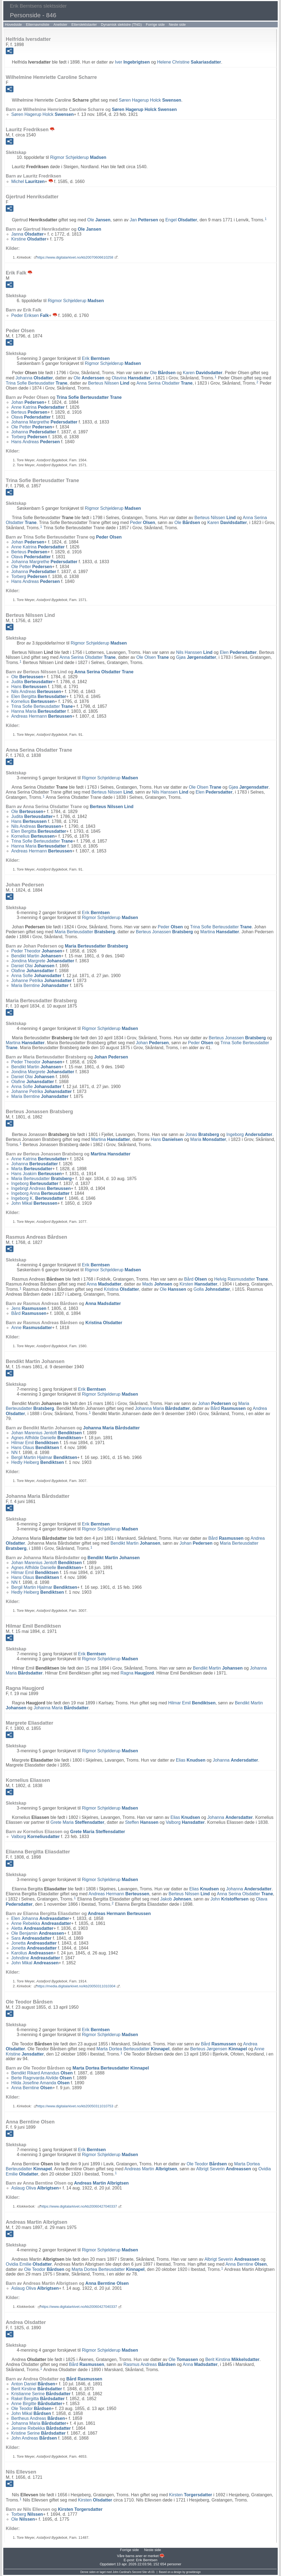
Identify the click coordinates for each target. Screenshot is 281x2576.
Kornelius (33, 701)
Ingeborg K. (37, 1198)
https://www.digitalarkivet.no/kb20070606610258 (75, 257)
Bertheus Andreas (38, 2418)
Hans (29, 686)
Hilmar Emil (34, 1442)
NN (14, 1452)
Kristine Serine (38, 2433)
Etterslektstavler (84, 24)
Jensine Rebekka (41, 2428)
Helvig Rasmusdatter (241, 1279)
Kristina (121, 1289)
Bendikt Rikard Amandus (42, 2073)
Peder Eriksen (30, 315)
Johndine (35, 1958)
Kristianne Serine (41, 2393)
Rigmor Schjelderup (78, 157)
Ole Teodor (207, 2164)
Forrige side (155, 24)
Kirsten (198, 1284)
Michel (28, 181)
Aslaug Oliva (35, 2188)
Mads (157, 1284)
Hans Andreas (35, 441)
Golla (211, 1289)
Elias (191, 1760)
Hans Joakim (36, 1173)
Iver (132, 62)
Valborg (185, 1822)
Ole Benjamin (37, 1933)
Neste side (177, 24)
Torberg (29, 436)
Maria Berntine (40, 985)
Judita (32, 681)
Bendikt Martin (36, 956)
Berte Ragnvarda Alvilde (41, 2078)
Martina (219, 931)
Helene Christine (189, 62)
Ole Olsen (152, 657)
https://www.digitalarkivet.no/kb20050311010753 (75, 2106)
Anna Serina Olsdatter (164, 383)
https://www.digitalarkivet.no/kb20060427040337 (79, 2206)
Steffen (142, 1822)
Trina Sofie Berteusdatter (36, 383)
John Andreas (34, 2438)
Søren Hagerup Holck (150, 100)
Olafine (32, 970)
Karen (202, 372)
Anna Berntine (31, 2087)
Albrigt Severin (223, 2168)
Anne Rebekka (41, 1923)
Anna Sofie (36, 975)
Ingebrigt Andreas (41, 1188)
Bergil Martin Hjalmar (44, 1457)
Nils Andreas (36, 691)
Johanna (34, 378)
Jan (144, 219)
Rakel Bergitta (38, 2398)
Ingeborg (249, 1134)
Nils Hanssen (194, 652)
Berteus (29, 412)
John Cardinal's (122, 2572)
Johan (27, 402)
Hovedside (13, 24)
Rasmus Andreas (149, 2364)
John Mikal (34, 1203)
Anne (31, 1327)
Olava (31, 417)
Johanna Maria (162, 1408)
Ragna (137, 1673)
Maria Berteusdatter (85, 931)
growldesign (193, 2572)
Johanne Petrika (41, 980)
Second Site (139, 2572)
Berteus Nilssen (108, 383)
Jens (28, 1308)
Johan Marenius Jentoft (46, 1432)
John (229, 1899)
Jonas (202, 1134)
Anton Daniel (33, 2384)
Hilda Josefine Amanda (40, 2082)
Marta (31, 1168)
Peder (142, 522)
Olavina (131, 378)
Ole (98, 219)
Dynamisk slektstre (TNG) (121, 24)
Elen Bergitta (38, 696)
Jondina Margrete (42, 960)
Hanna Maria (38, 711)
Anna (103, 1284)
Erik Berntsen (146, 2560)
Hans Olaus (35, 1447)
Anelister (61, 24)
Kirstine (28, 239)
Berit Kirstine (36, 2388)
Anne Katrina (38, 407)
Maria (208, 1139)
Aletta (32, 1928)
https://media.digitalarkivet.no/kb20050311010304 (76, 1986)
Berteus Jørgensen (218, 2049)
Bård (195, 1279)
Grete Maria (77, 1822)
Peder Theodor (36, 951)
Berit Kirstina (232, 2359)
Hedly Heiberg (37, 1462)
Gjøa (196, 657)
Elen (238, 652)
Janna (27, 234)
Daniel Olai (32, 965)
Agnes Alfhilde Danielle (46, 1437)
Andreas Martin (150, 2168)
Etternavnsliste (37, 24)
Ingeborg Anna (40, 1193)
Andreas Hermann (41, 716)
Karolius (32, 1953)
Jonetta (34, 1943)
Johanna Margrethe (44, 422)
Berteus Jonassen (164, 931)
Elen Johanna (40, 1918)
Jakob (175, 1899)
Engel (181, 219)
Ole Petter (31, 427)
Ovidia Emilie (29, 2264)
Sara (31, 1938)
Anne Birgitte (36, 2403)
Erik (95, 358)
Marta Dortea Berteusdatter (133, 2049)
